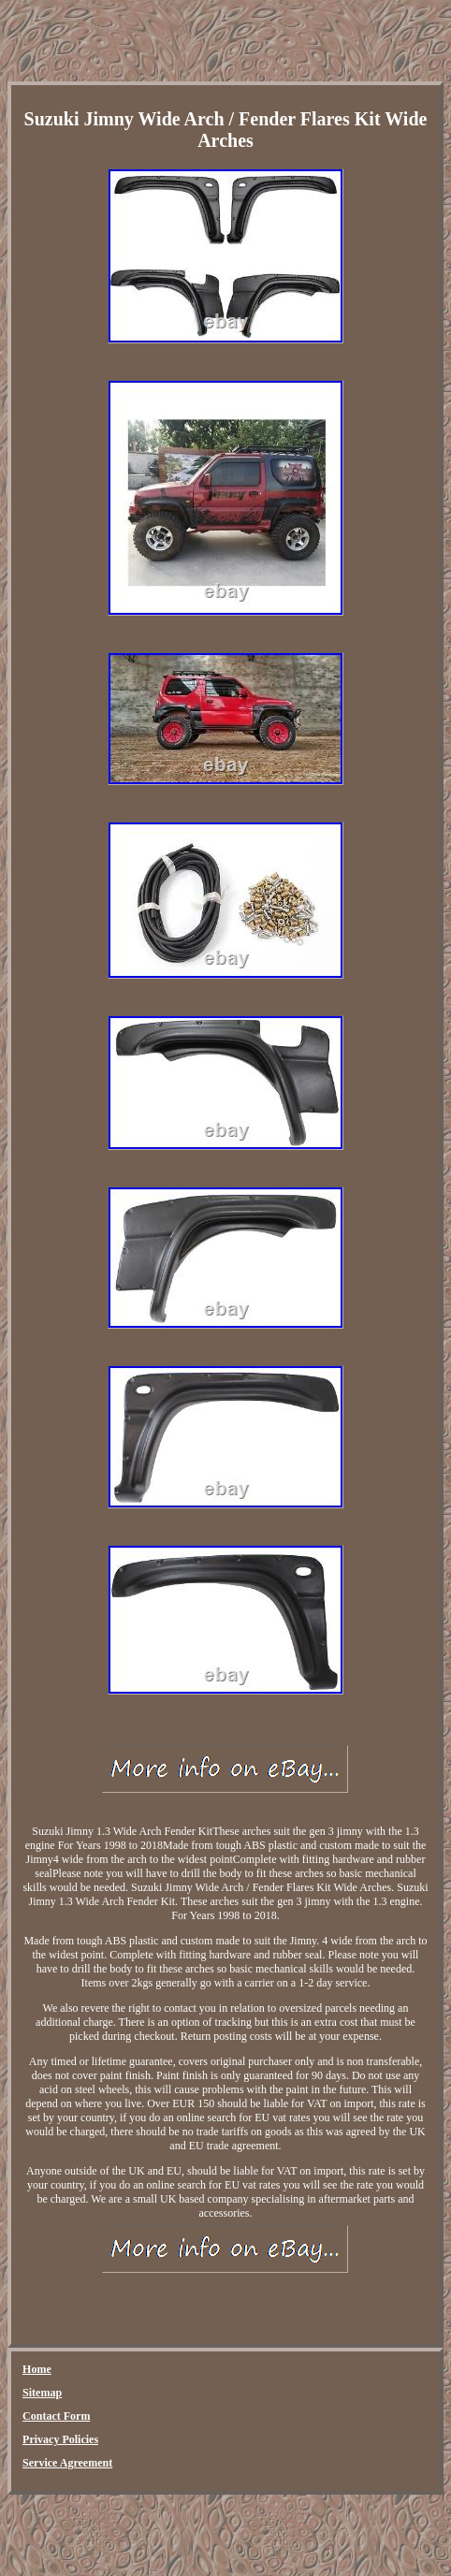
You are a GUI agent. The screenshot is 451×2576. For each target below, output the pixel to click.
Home (36, 2369)
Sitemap (42, 2392)
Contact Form (56, 2416)
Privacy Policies (60, 2439)
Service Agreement (67, 2462)
